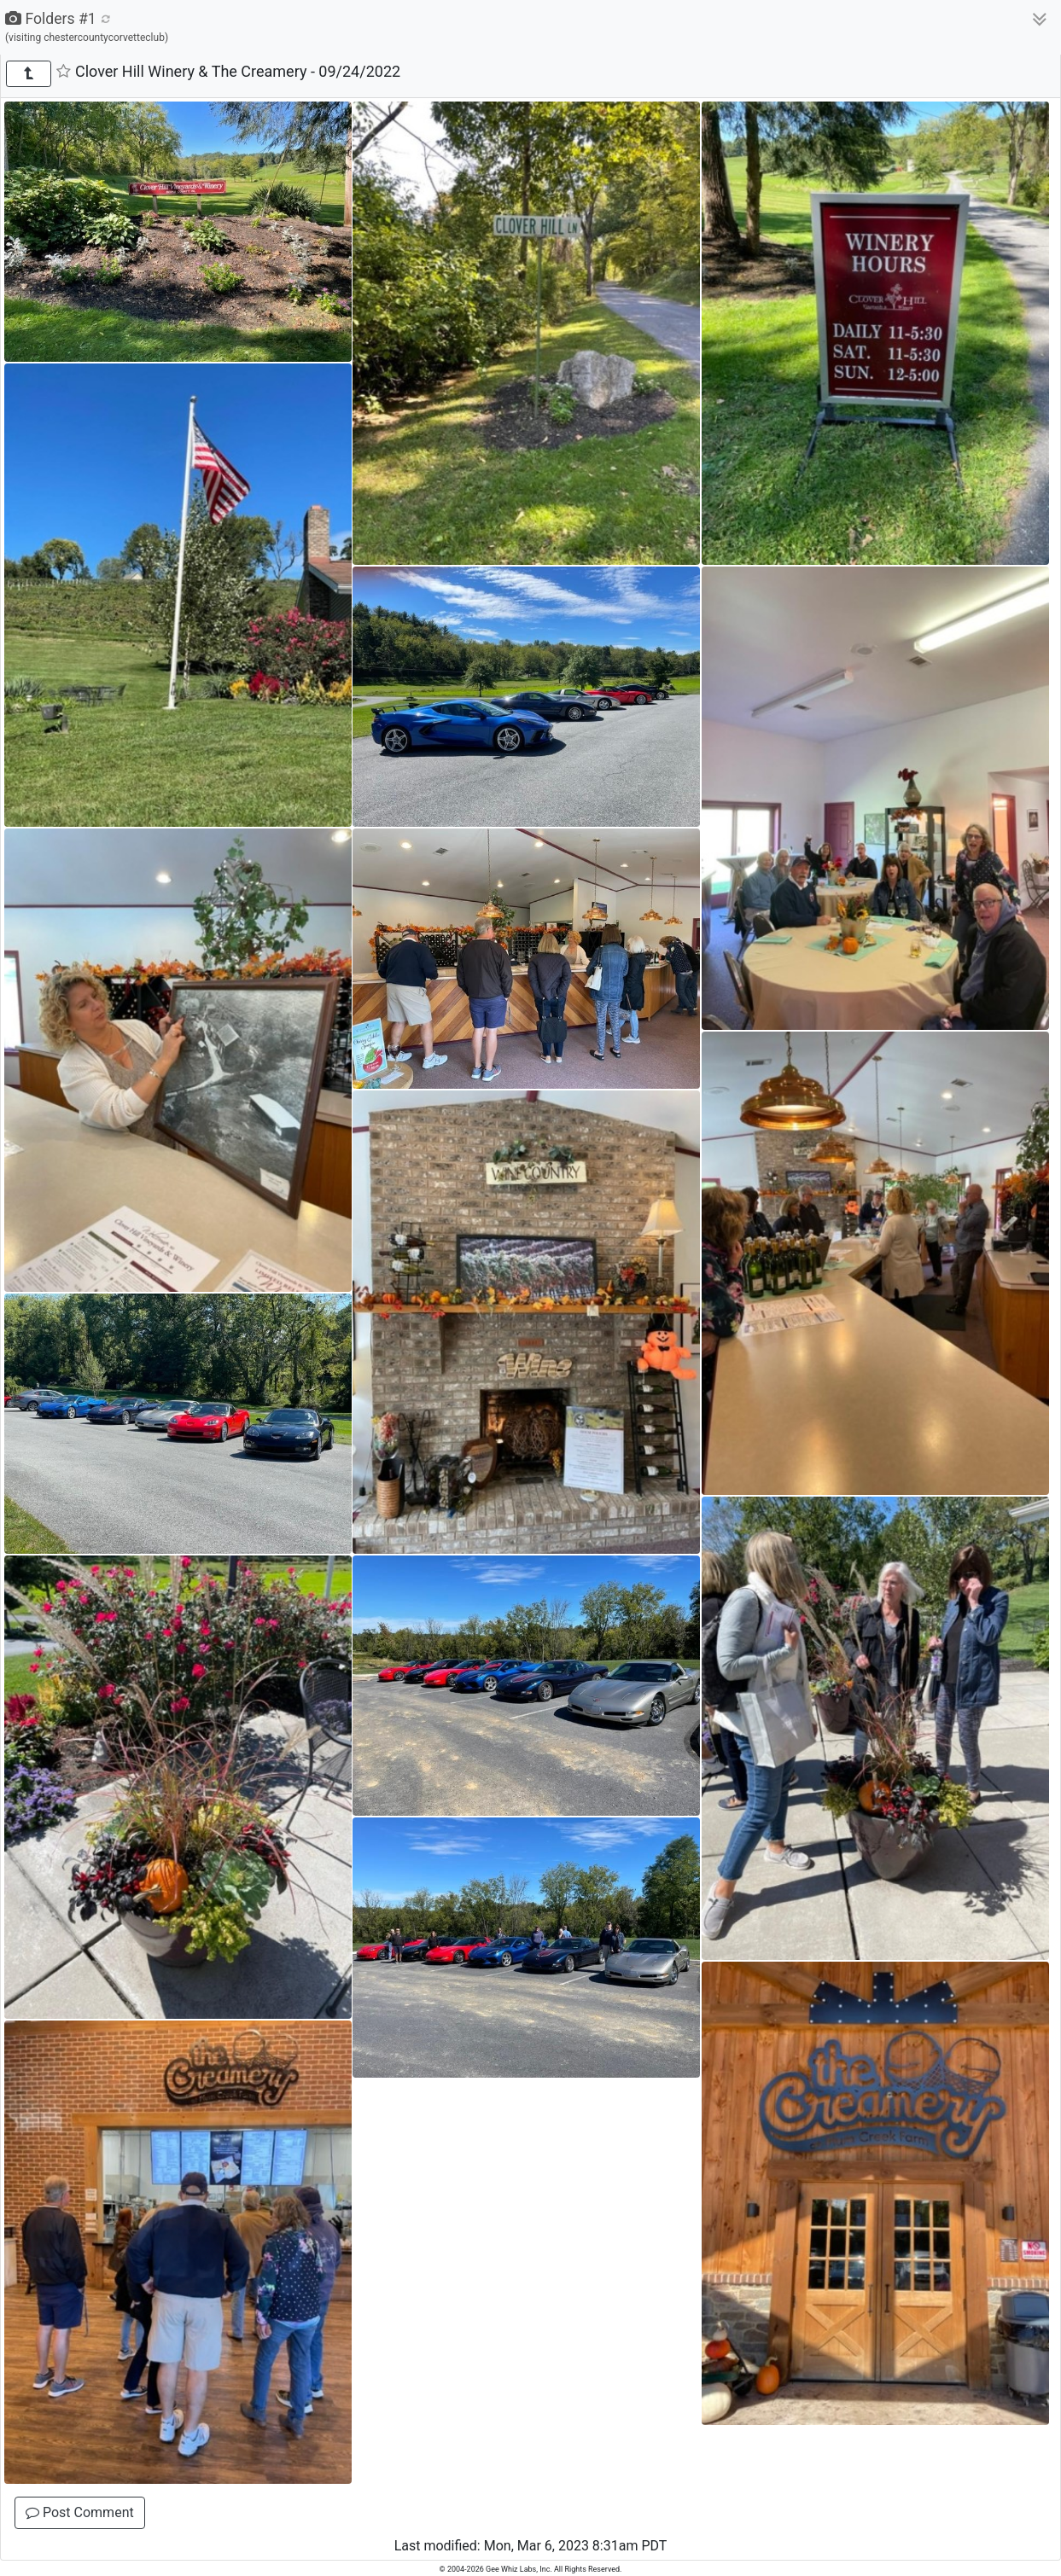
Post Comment (80, 2512)
